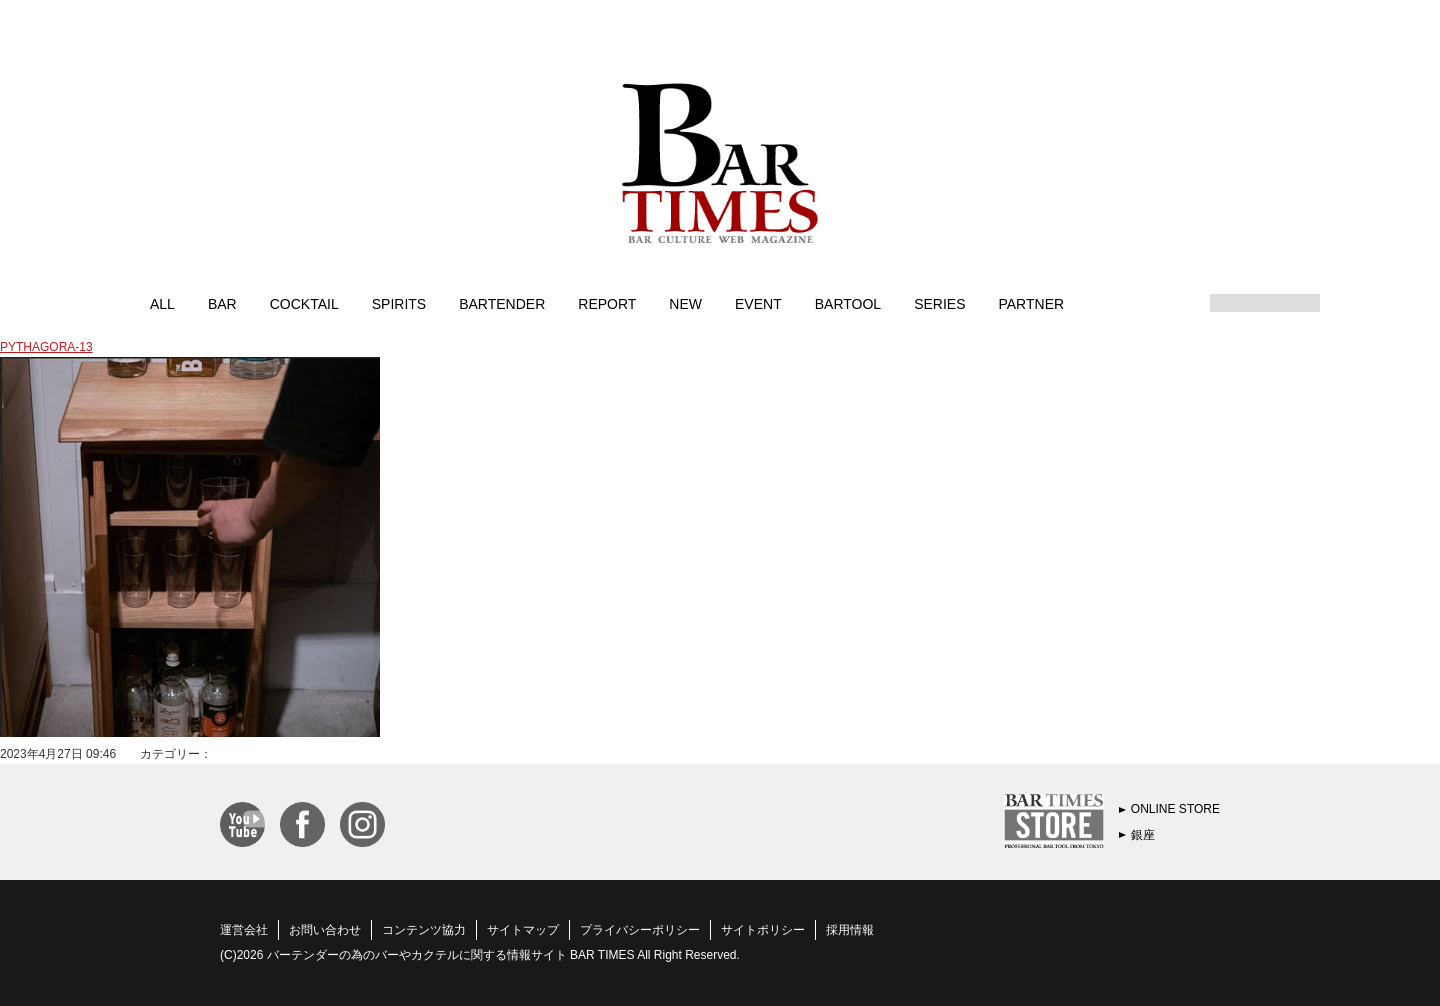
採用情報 (850, 930)
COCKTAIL (304, 303)
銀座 (1143, 835)
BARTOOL (848, 303)
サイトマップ (523, 930)
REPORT (607, 303)
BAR (222, 303)
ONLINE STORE (1175, 809)
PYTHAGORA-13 (46, 347)
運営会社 (244, 930)
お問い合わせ (325, 930)
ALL (162, 303)
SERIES (939, 303)
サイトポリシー (763, 930)
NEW (685, 303)
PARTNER (1031, 303)
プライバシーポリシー (640, 930)
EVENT (758, 303)
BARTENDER (502, 303)
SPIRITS (399, 303)
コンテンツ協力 (424, 930)
